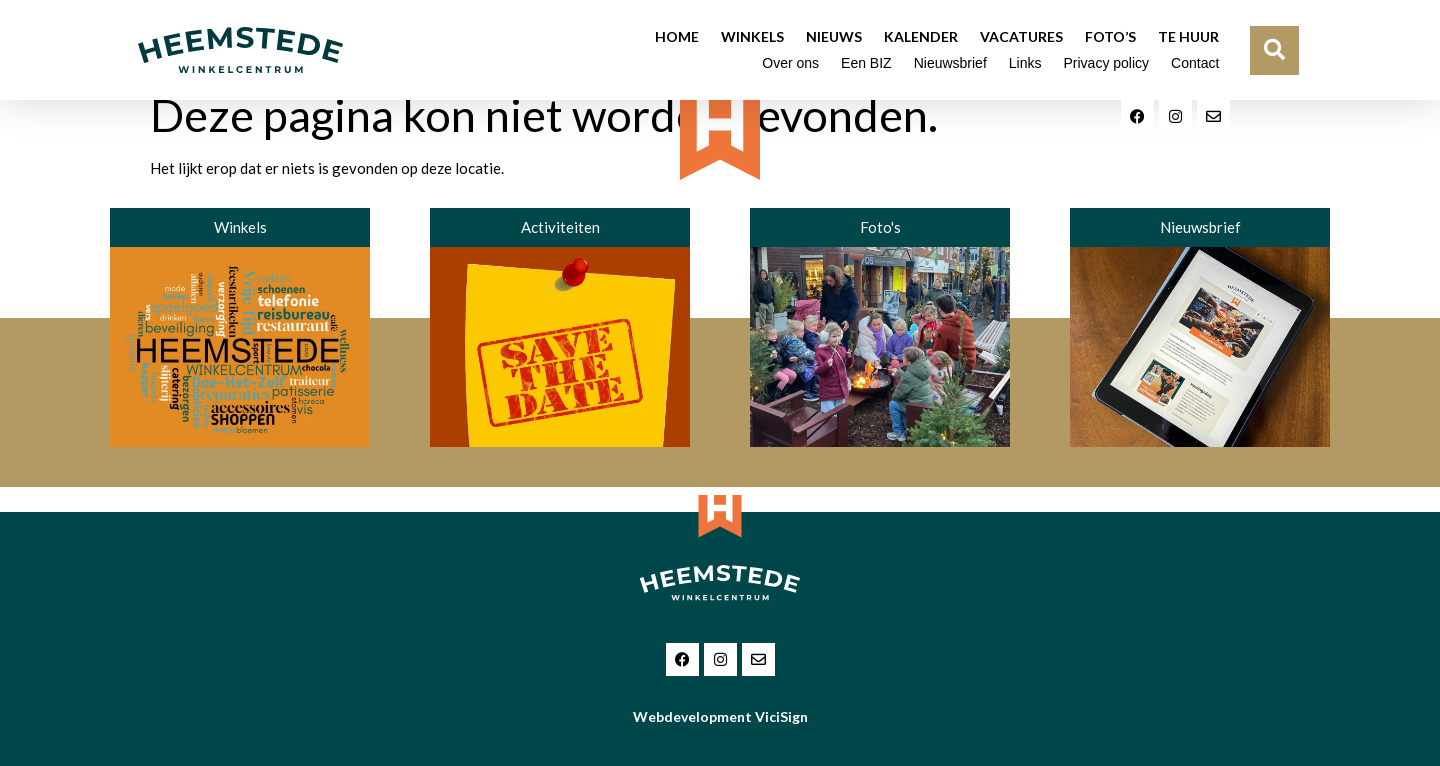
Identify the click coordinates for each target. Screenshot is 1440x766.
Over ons (790, 63)
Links (1025, 63)
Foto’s (1110, 36)
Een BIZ (866, 63)
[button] (1274, 50)
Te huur (1188, 36)
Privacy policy (1106, 63)
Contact (1195, 63)
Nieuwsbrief (950, 63)
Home (677, 36)
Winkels (752, 36)
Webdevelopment (720, 716)
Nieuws (834, 36)
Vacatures (1021, 36)
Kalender (921, 36)
